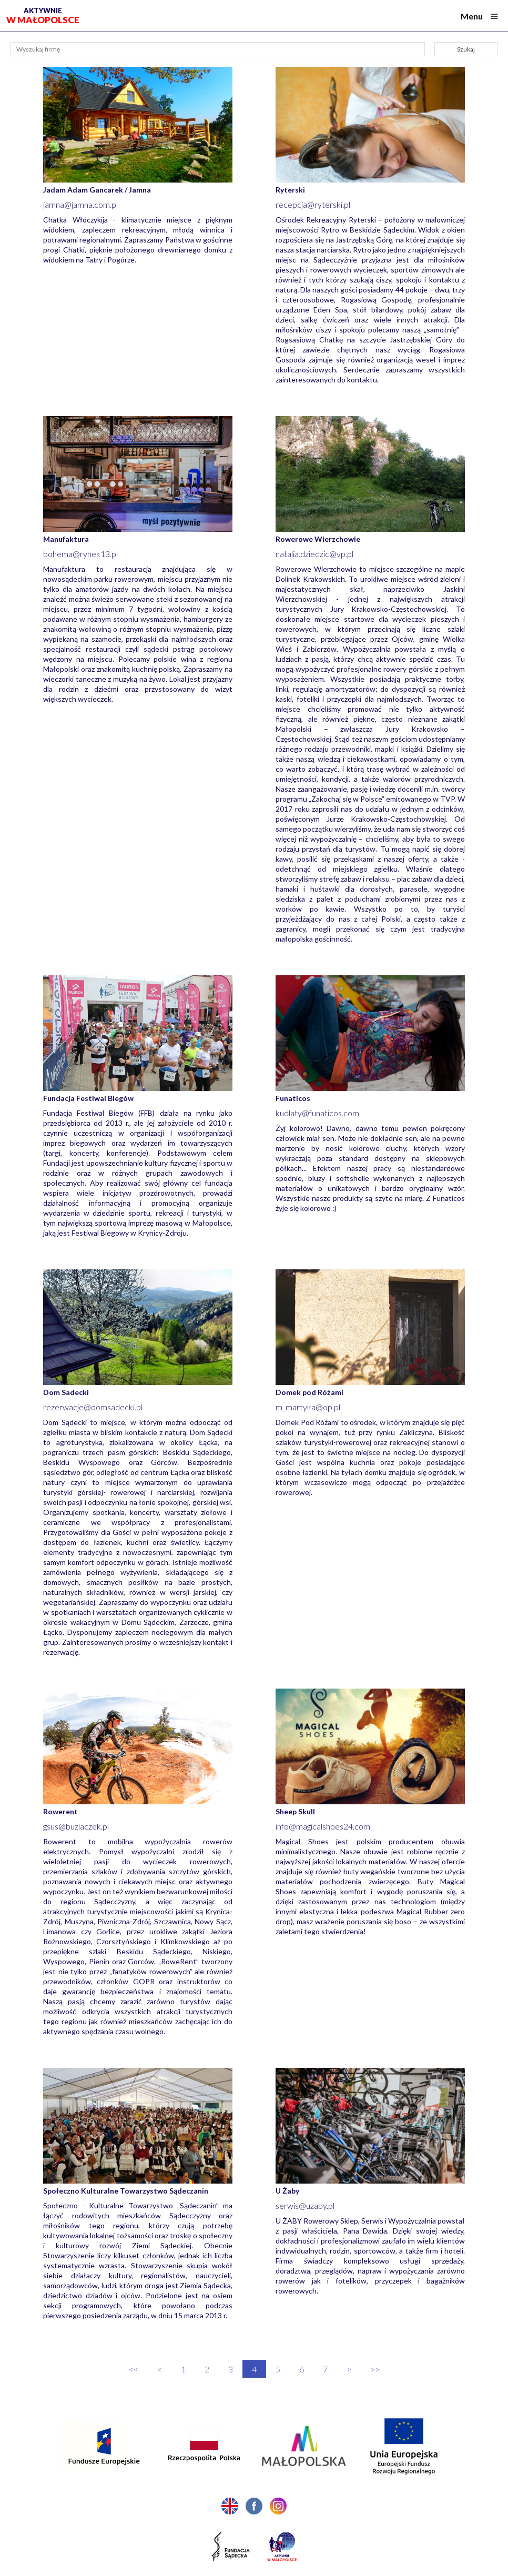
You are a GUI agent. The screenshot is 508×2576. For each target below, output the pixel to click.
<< (133, 2369)
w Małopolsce (42, 15)
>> (375, 2369)
